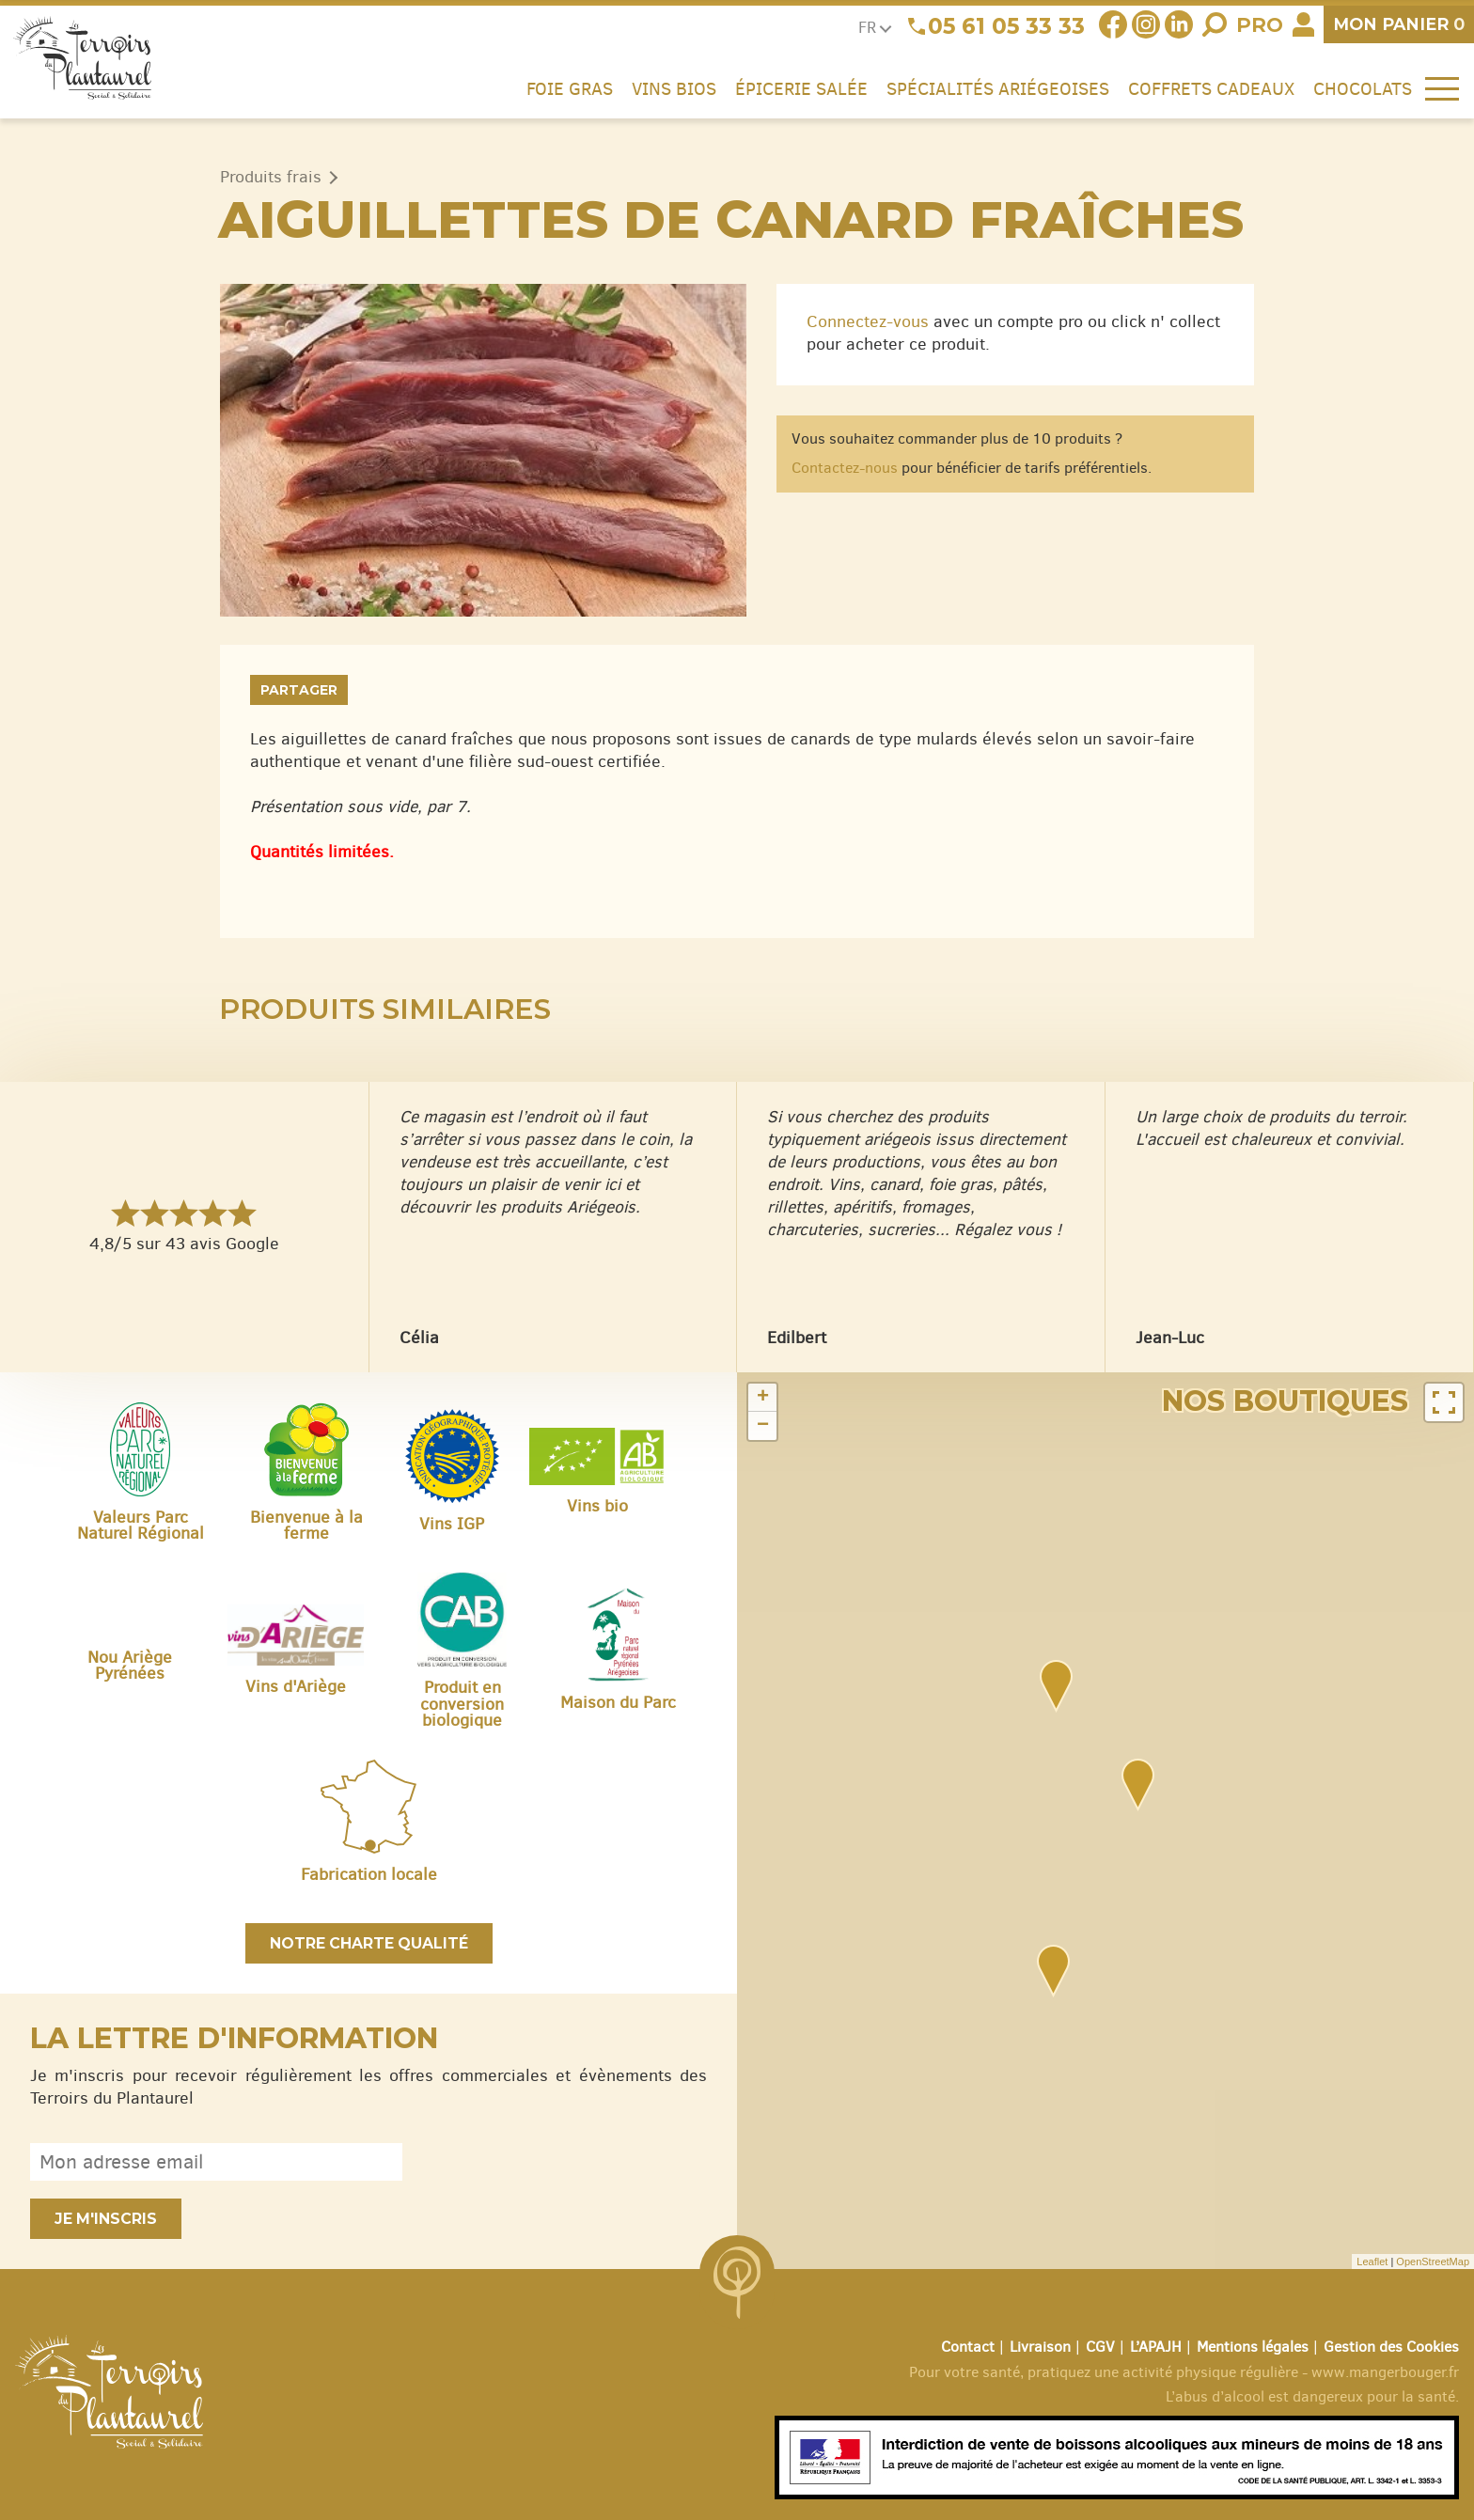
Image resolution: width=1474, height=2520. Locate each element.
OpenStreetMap (1432, 2261)
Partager (298, 689)
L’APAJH (1156, 2346)
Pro (1259, 25)
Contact (968, 2346)
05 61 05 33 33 (1006, 26)
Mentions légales (1253, 2346)
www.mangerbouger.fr (1385, 2372)
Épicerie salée (801, 88)
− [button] (763, 1426)
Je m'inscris (106, 2219)
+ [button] (763, 1398)
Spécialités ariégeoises (997, 88)
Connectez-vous (868, 321)
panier (1399, 24)
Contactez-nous (845, 467)
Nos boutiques (1285, 1401)
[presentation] (564, 2162)
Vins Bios (674, 88)
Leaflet (1372, 2261)
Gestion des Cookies (1391, 2346)
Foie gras (569, 88)
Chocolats (1362, 88)
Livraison (1040, 2346)
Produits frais (270, 176)
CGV (1100, 2346)
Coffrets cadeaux (1211, 88)
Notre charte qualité (369, 1943)
